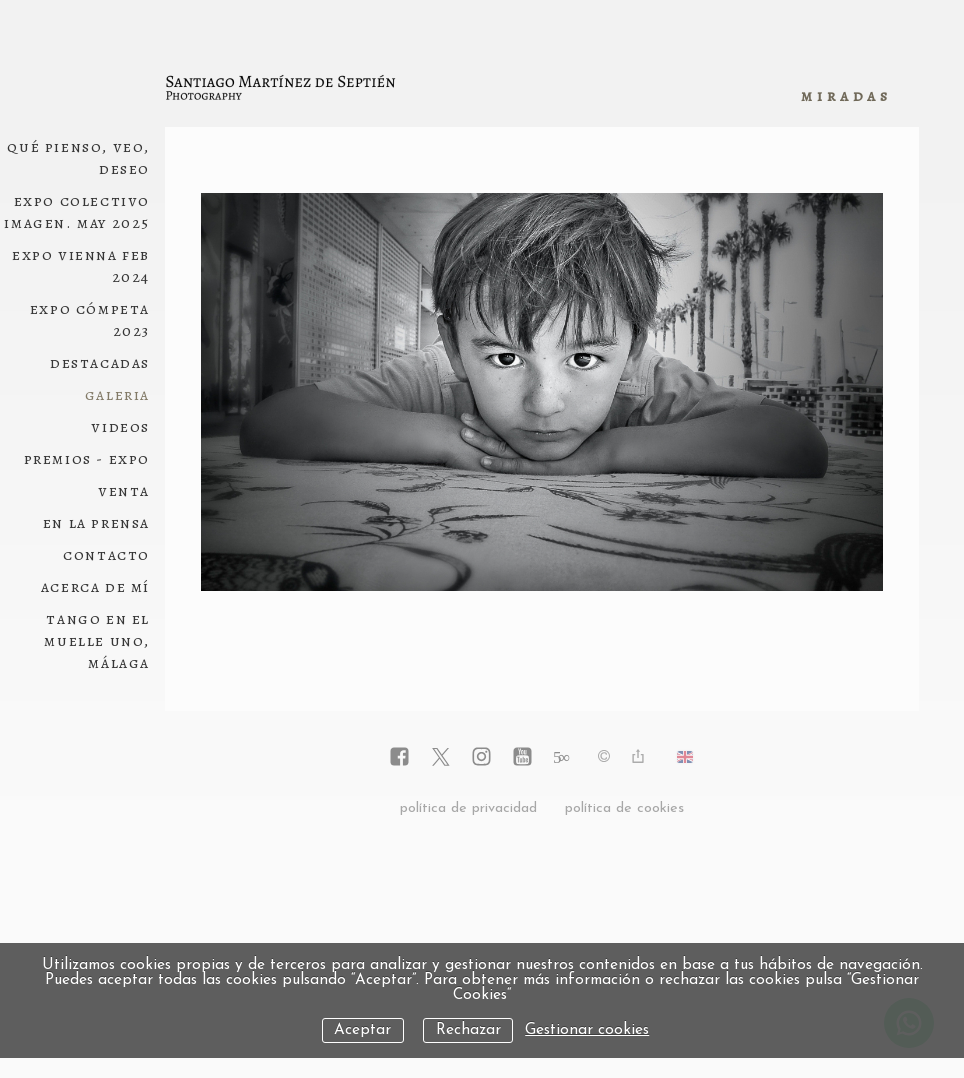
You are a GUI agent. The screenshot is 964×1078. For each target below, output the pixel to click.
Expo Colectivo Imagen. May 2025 (77, 212)
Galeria (117, 395)
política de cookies (624, 808)
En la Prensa (96, 523)
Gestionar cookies (587, 1030)
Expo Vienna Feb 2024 (81, 266)
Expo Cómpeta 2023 (90, 320)
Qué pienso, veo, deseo (78, 158)
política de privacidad (468, 808)
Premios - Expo (87, 459)
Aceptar (362, 1030)
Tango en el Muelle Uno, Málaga (97, 641)
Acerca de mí (95, 587)
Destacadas (100, 363)
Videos (120, 427)
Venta (124, 491)
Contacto (106, 555)
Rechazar (468, 1030)
